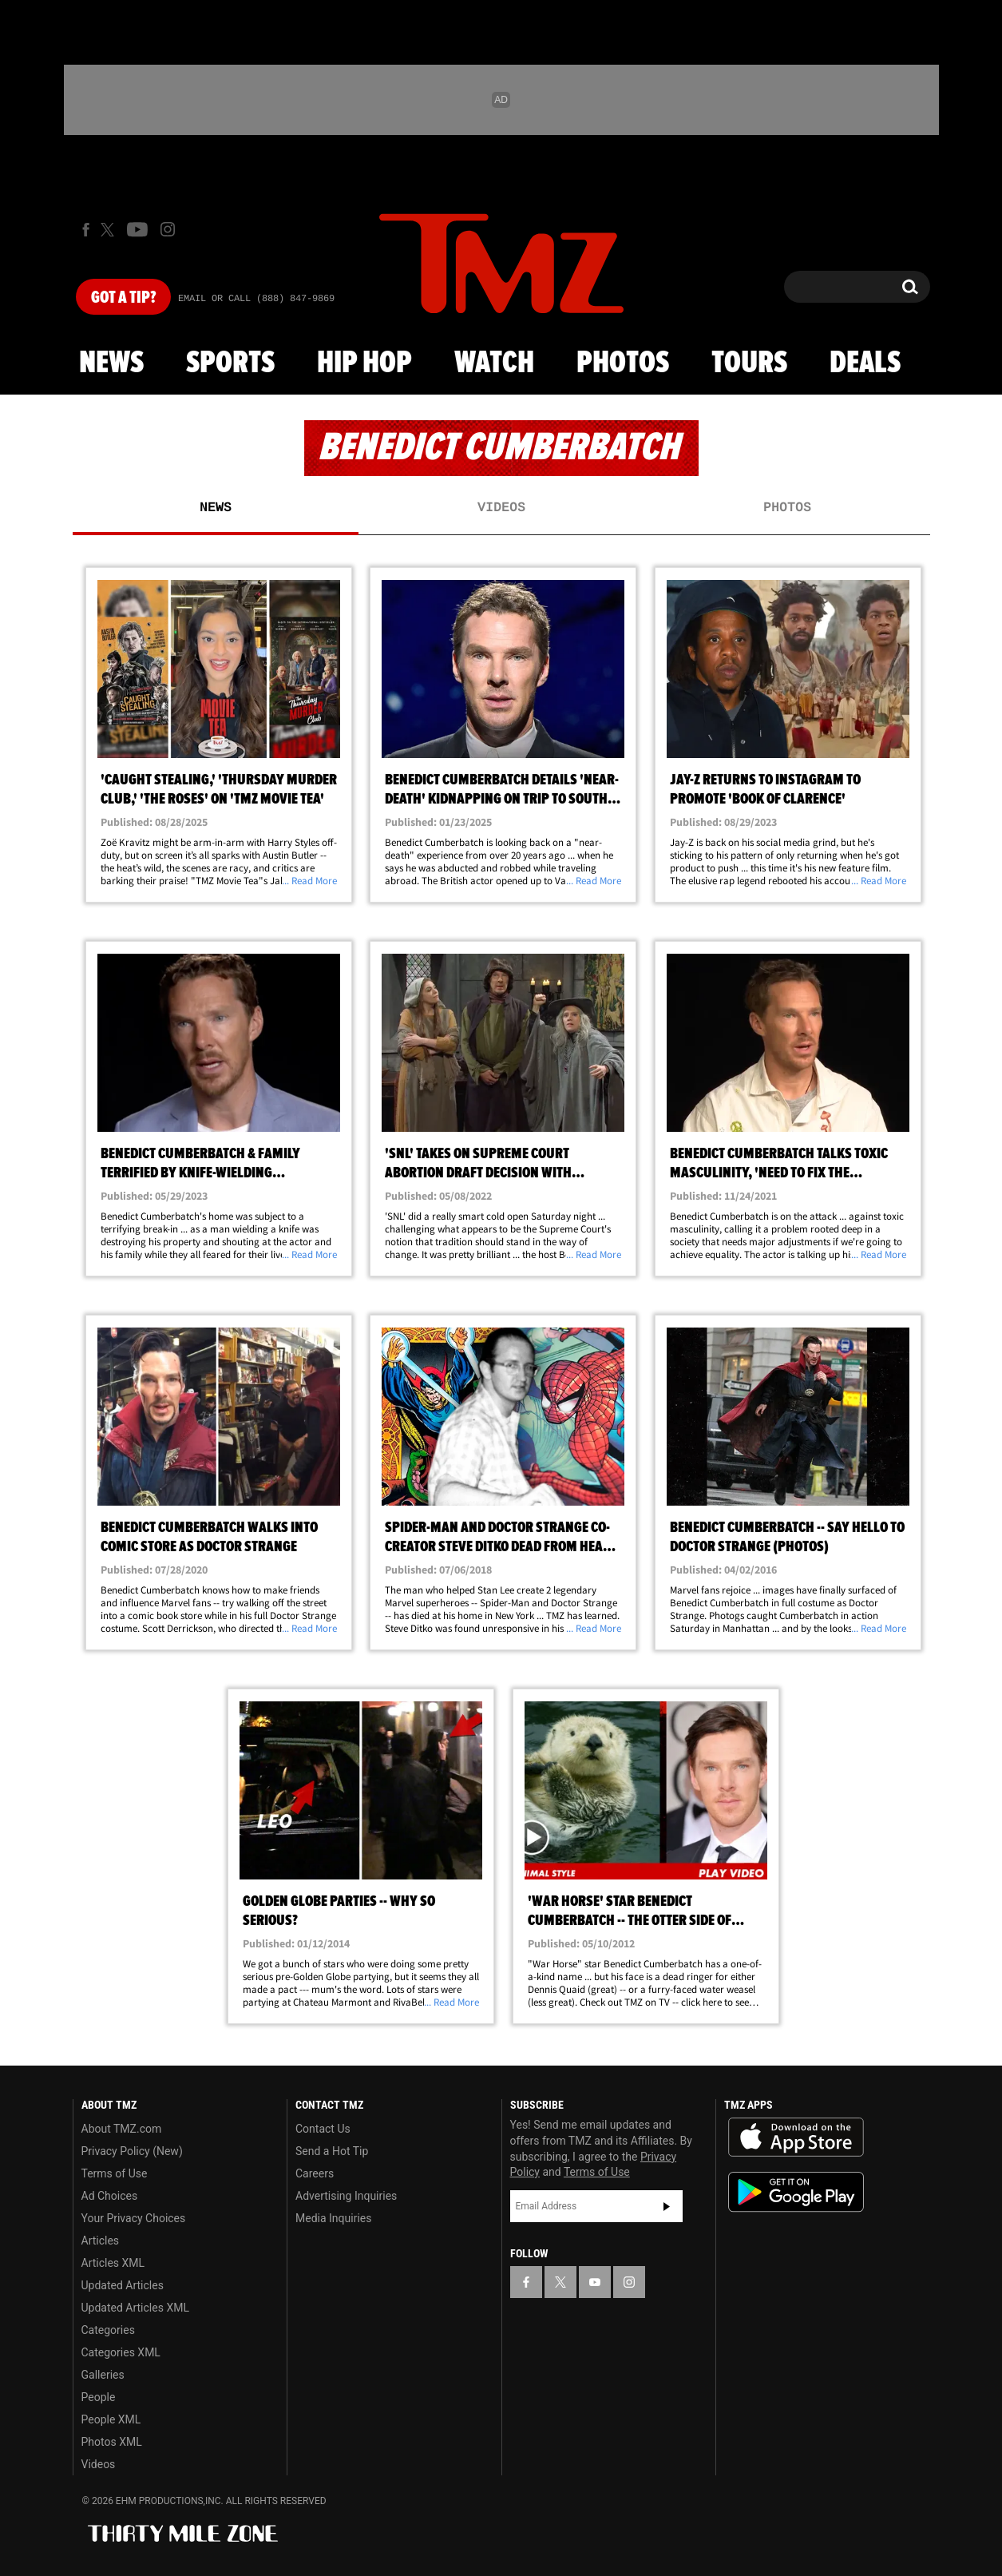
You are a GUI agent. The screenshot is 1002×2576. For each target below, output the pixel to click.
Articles (100, 2240)
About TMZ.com (121, 2128)
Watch (494, 363)
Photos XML (111, 2441)
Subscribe (667, 2206)
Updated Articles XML (135, 2307)
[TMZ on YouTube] (595, 2282)
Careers (314, 2173)
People (98, 2397)
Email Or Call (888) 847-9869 (256, 298)
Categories (108, 2330)
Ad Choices (109, 2195)
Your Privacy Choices (133, 2218)
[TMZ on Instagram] (167, 229)
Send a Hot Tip (331, 2151)
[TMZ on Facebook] (86, 229)
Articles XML (113, 2262)
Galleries (103, 2374)
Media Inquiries (333, 2218)
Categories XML (120, 2352)
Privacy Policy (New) (132, 2151)
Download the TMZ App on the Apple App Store (796, 2137)
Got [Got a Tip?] (123, 298)
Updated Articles (122, 2285)
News (111, 363)
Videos (501, 508)
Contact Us (323, 2128)
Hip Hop (364, 363)
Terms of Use (114, 2173)
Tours (749, 363)
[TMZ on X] (110, 229)
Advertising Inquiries (346, 2195)
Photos (622, 363)
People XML (111, 2419)
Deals (865, 363)
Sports (230, 363)
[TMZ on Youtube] (137, 229)
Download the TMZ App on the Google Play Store (796, 2192)
